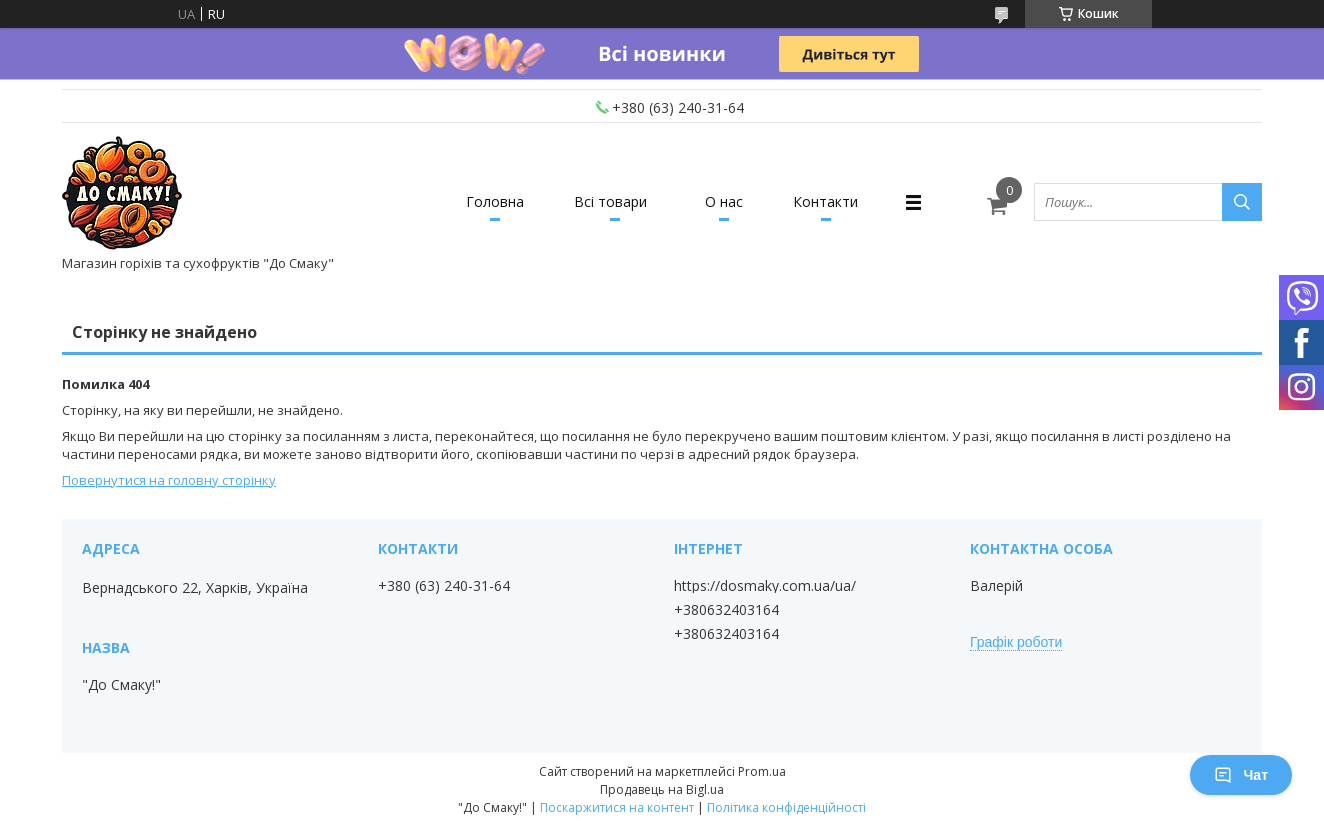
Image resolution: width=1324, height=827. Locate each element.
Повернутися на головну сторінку (169, 480)
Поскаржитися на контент (617, 807)
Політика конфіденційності (786, 807)
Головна (495, 201)
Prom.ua (762, 771)
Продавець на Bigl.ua (662, 789)
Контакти (825, 201)
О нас (724, 201)
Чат (1241, 775)
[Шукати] (1242, 202)
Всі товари (610, 201)
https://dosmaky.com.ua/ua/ (765, 586)
